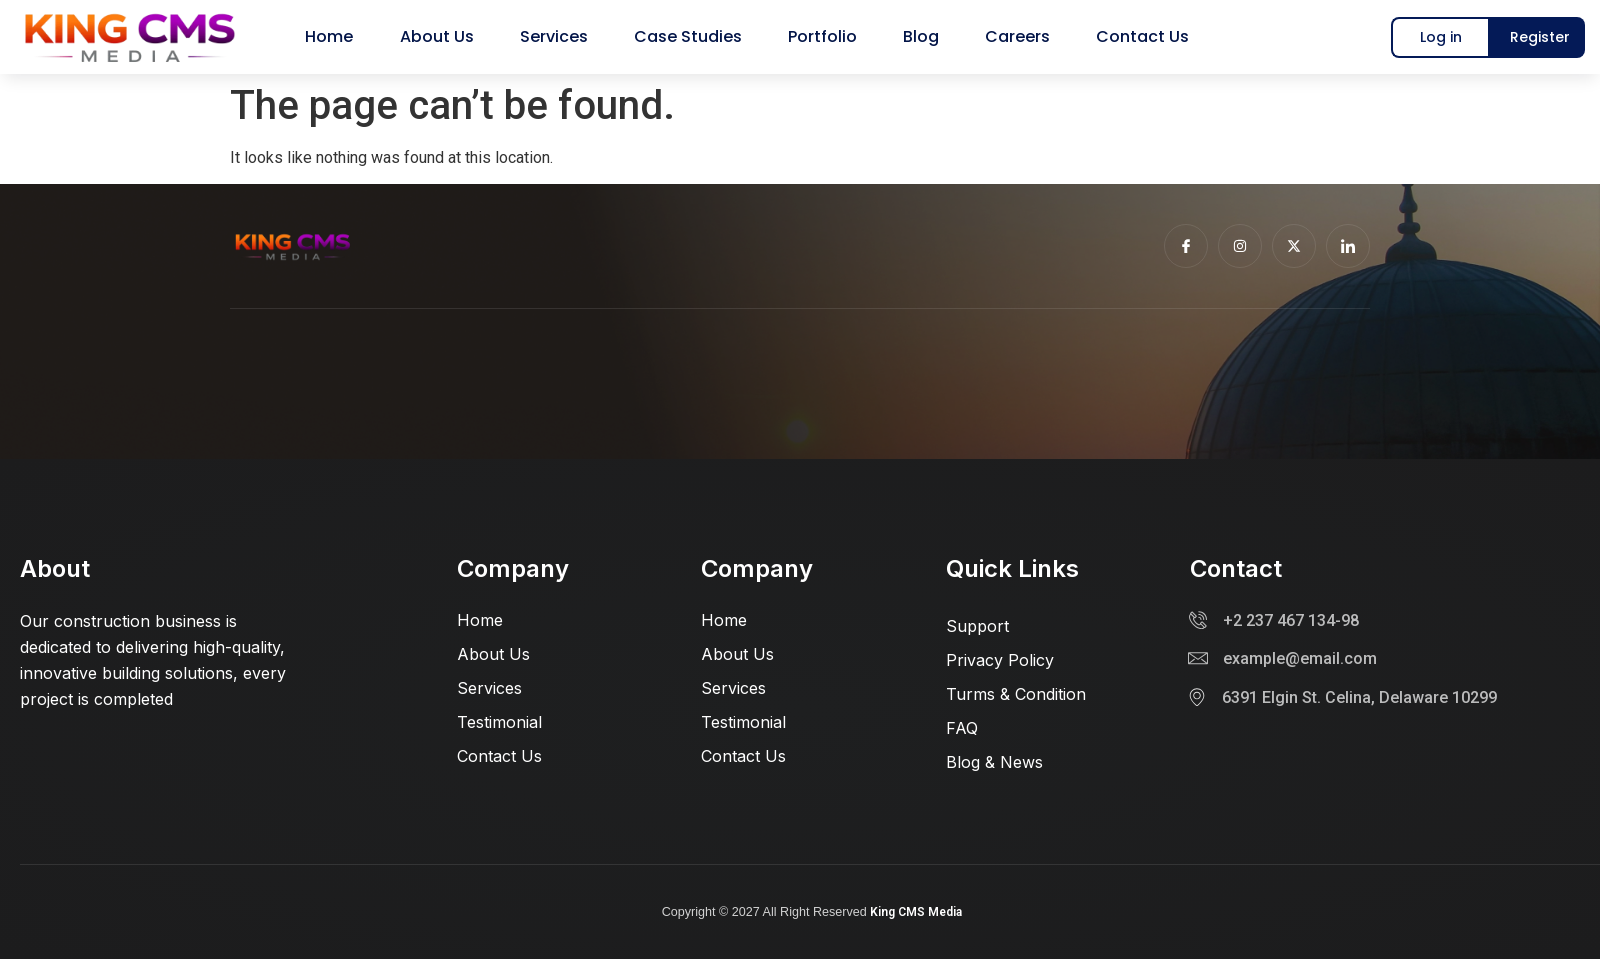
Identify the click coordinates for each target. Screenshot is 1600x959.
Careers (1001, 36)
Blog (911, 36)
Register (1540, 37)
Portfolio (818, 36)
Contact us (1120, 36)
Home (350, 36)
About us (451, 36)
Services (562, 36)
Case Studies (690, 36)
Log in (1441, 37)
